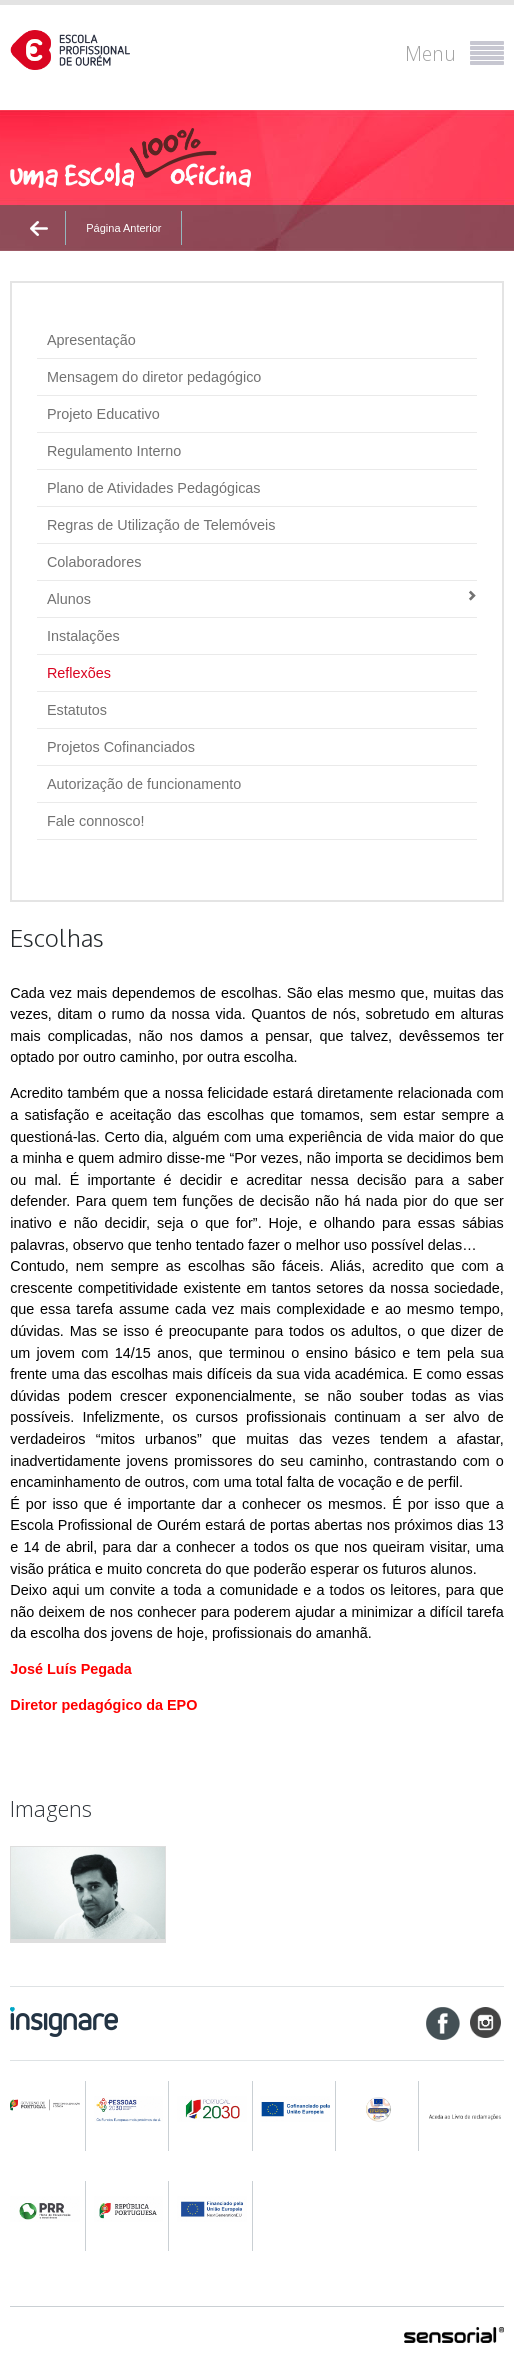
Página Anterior (123, 228)
